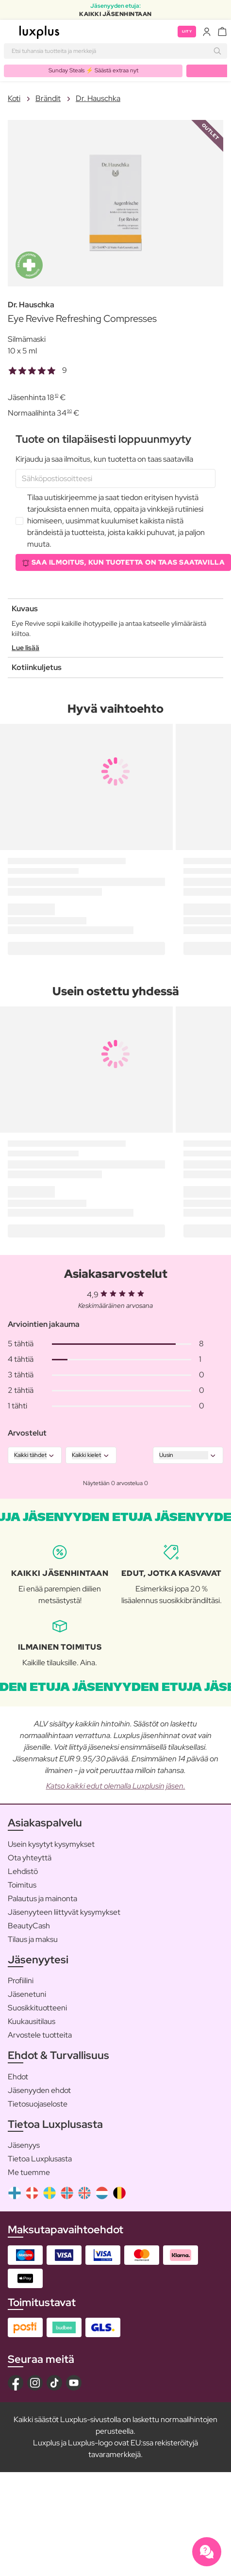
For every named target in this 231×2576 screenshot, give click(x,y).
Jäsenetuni (27, 1994)
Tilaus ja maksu (33, 1939)
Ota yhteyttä (29, 1858)
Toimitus (22, 1885)
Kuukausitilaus (31, 2021)
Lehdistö (23, 1871)
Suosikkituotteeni (37, 2008)
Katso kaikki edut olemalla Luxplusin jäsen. (115, 1786)
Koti (14, 98)
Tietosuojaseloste (37, 2104)
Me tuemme (29, 2172)
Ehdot (18, 2077)
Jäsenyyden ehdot (39, 2090)
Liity (187, 31)
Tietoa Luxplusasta (40, 2159)
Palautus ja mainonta (42, 1898)
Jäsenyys (24, 2145)
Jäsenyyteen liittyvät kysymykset (64, 1912)
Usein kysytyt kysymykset (51, 1844)
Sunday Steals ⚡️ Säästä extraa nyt (93, 70)
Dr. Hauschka (98, 98)
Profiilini (20, 1980)
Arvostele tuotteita (40, 2035)
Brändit (48, 98)
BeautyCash (29, 1926)
